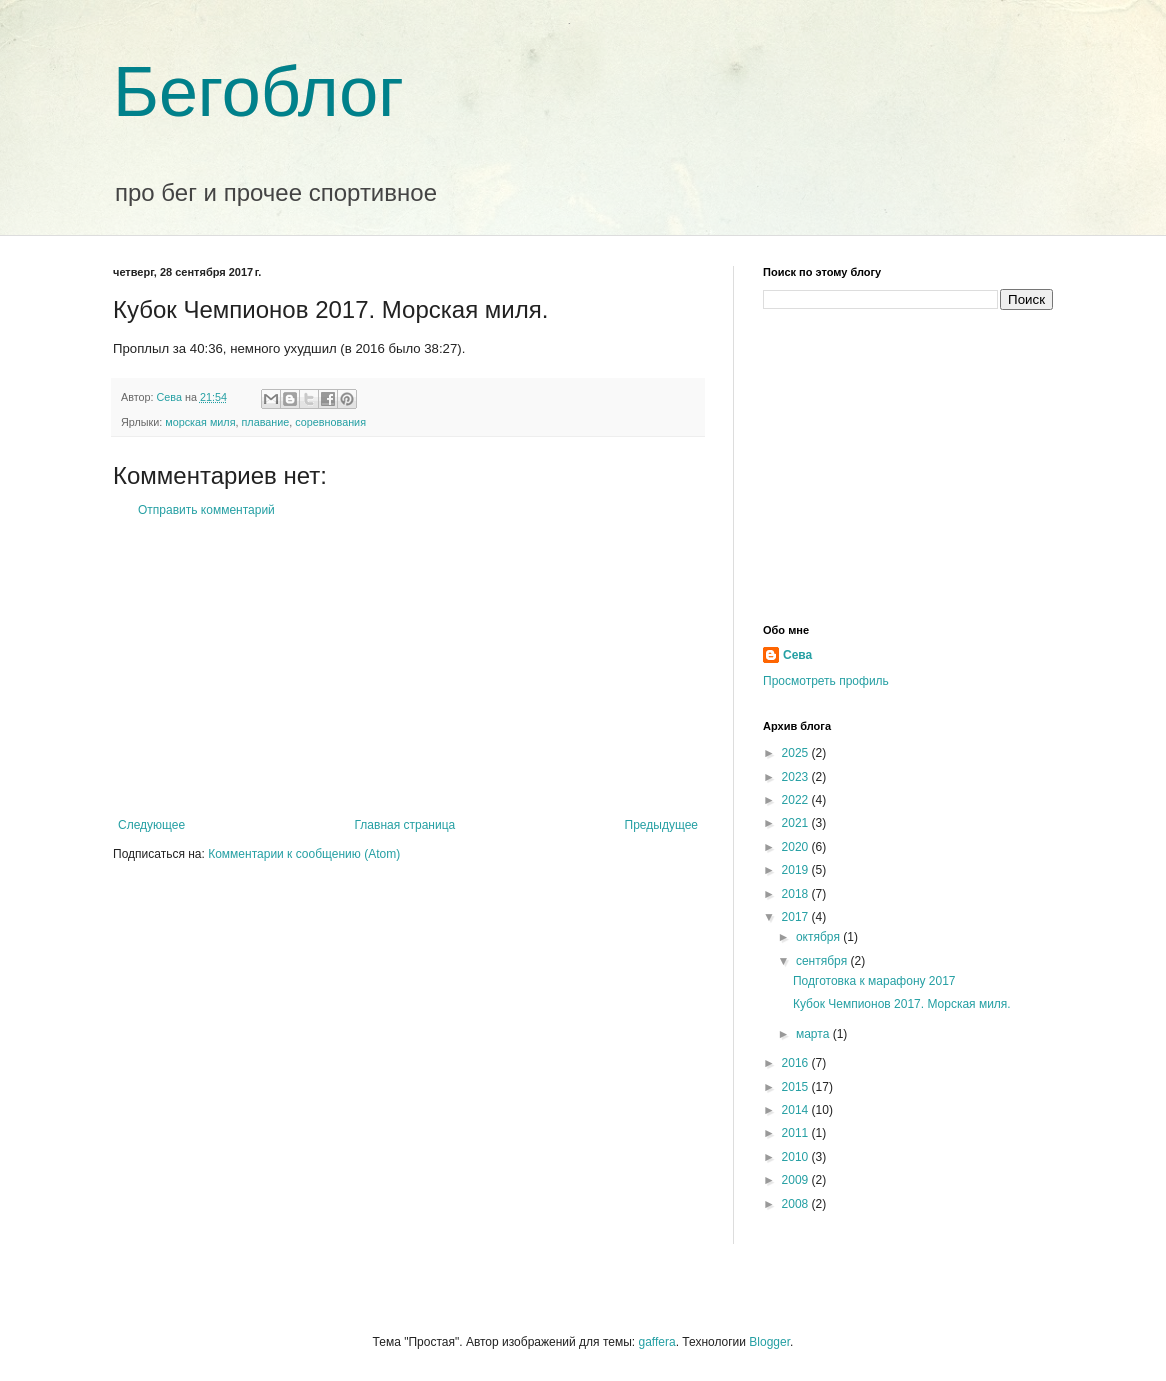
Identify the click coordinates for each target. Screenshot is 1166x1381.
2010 (797, 1157)
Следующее (151, 825)
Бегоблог (258, 92)
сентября (823, 961)
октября (819, 937)
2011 (797, 1133)
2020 (797, 847)
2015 (797, 1087)
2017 (797, 917)
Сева (797, 655)
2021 (797, 823)
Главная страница (405, 825)
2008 (797, 1204)
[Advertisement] (408, 668)
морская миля (200, 422)
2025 (797, 753)
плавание (266, 422)
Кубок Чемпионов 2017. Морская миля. (902, 1004)
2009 (797, 1180)
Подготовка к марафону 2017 (874, 981)
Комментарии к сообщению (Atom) (304, 854)
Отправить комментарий (206, 510)
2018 (797, 894)
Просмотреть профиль (826, 681)
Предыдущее (661, 825)
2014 (797, 1110)
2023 (797, 777)
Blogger (769, 1342)
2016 (797, 1063)
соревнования (330, 422)
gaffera (656, 1342)
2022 (797, 800)
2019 (797, 870)
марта (814, 1034)
